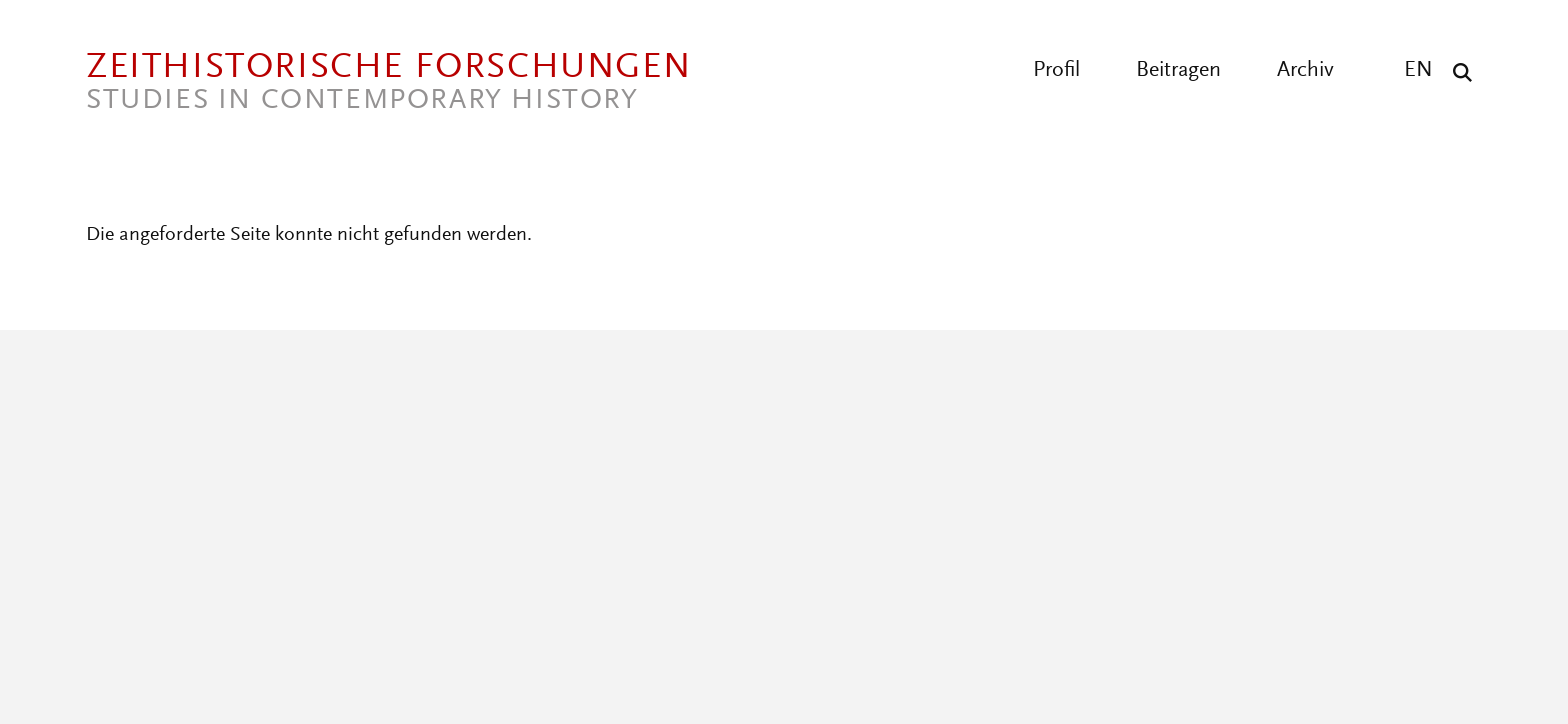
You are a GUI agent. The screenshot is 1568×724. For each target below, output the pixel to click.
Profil (1056, 71)
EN (1418, 71)
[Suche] (1457, 72)
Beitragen (1178, 71)
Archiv (1305, 71)
